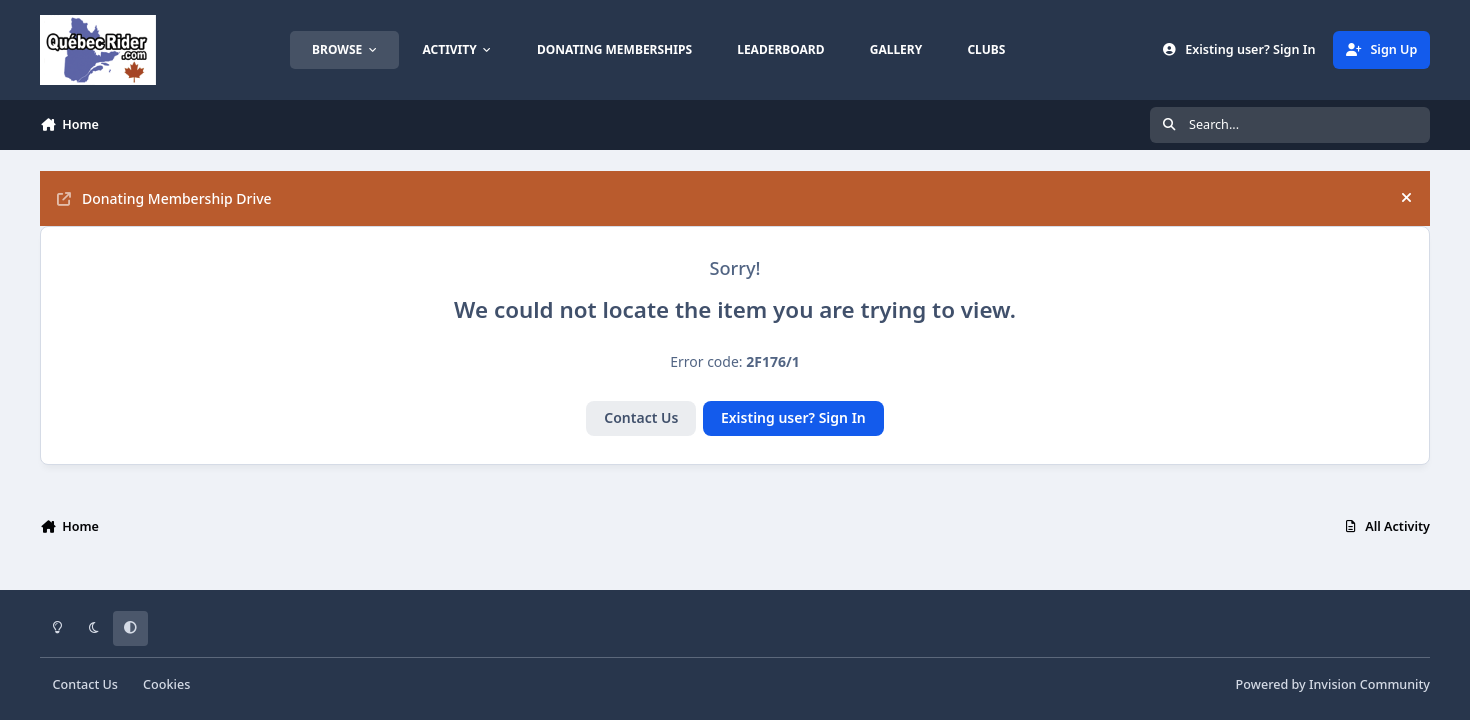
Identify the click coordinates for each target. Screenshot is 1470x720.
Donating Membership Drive (164, 198)
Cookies (166, 684)
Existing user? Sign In (793, 417)
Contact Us (641, 417)
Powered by (1333, 684)
